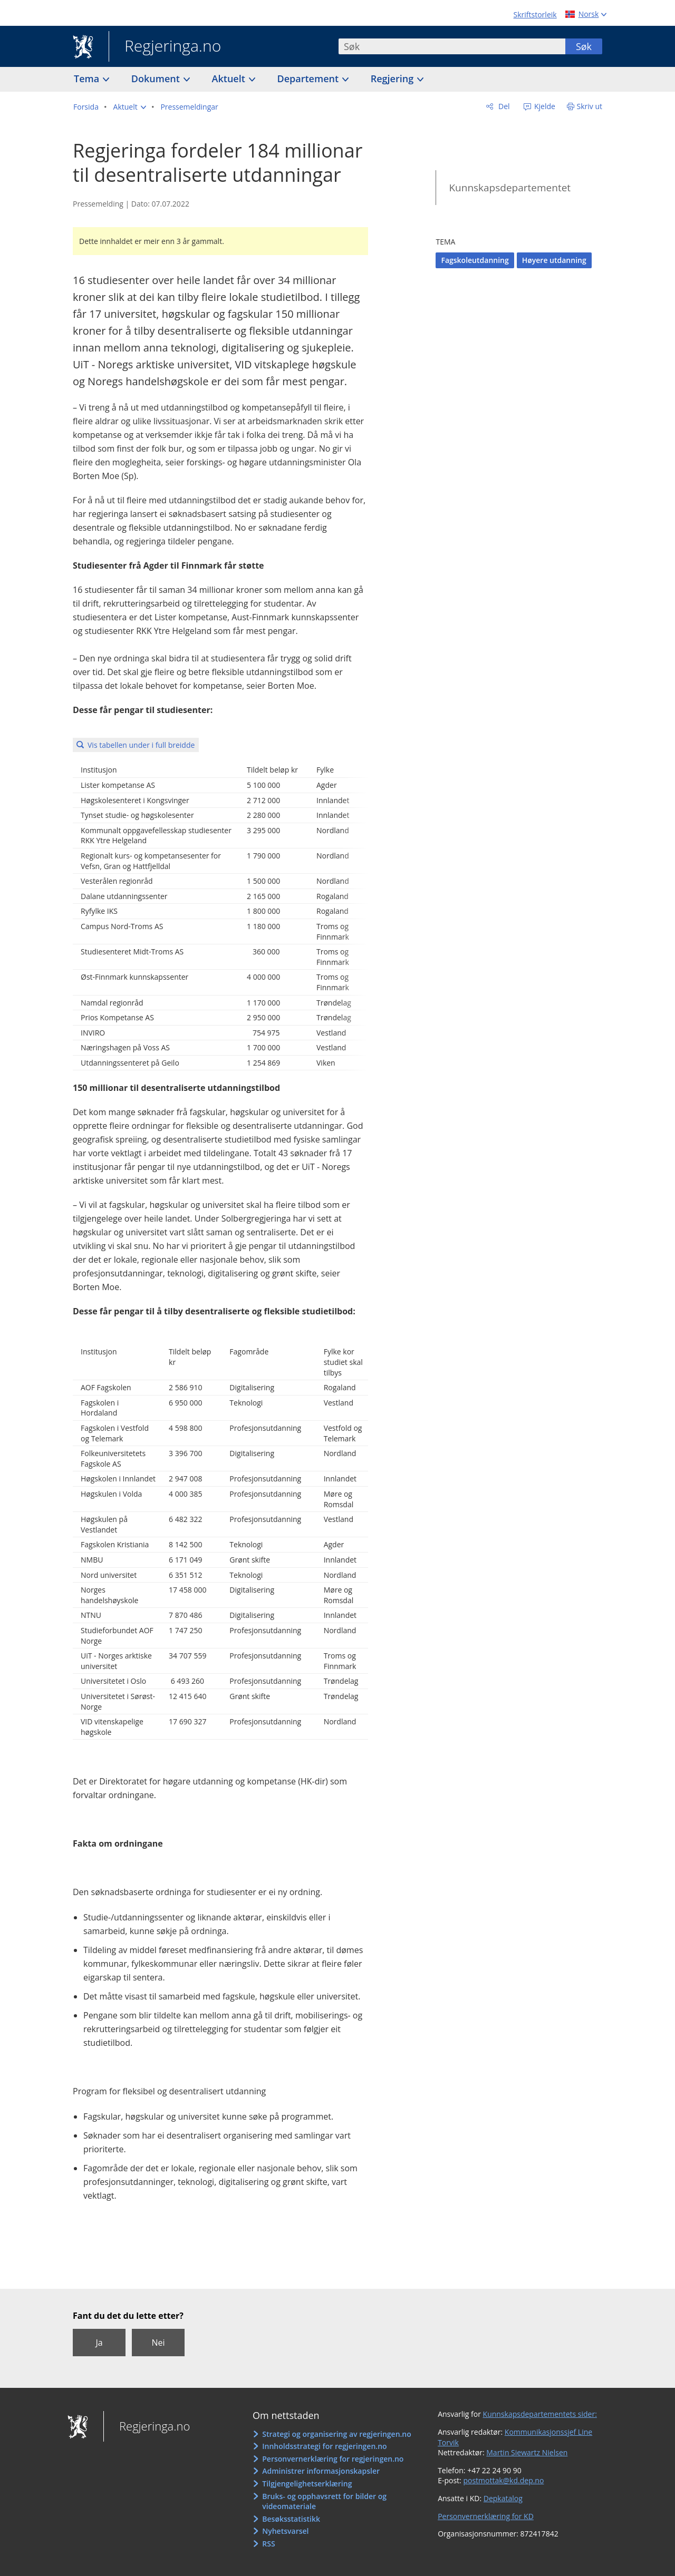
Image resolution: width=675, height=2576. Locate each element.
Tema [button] (88, 78)
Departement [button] (309, 78)
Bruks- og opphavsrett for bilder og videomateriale (324, 2501)
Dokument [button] (156, 78)
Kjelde (543, 106)
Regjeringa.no (165, 47)
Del (502, 106)
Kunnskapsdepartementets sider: (540, 2414)
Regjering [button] (393, 78)
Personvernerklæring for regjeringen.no (332, 2459)
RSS (268, 2544)
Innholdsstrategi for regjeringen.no (324, 2446)
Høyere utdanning (554, 260)
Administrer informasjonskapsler (321, 2471)
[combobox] (452, 46)
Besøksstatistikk (291, 2519)
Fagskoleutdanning (474, 260)
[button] (129, 107)
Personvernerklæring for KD (486, 2516)
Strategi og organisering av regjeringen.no (336, 2434)
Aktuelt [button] (230, 78)
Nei (158, 2342)
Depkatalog (503, 2498)
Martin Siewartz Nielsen (526, 2452)
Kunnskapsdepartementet (510, 187)
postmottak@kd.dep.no (503, 2480)
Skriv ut (590, 106)
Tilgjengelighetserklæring (307, 2484)
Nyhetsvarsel (285, 2531)
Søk (584, 46)
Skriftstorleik (535, 14)
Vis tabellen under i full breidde (141, 745)
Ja (98, 2342)
